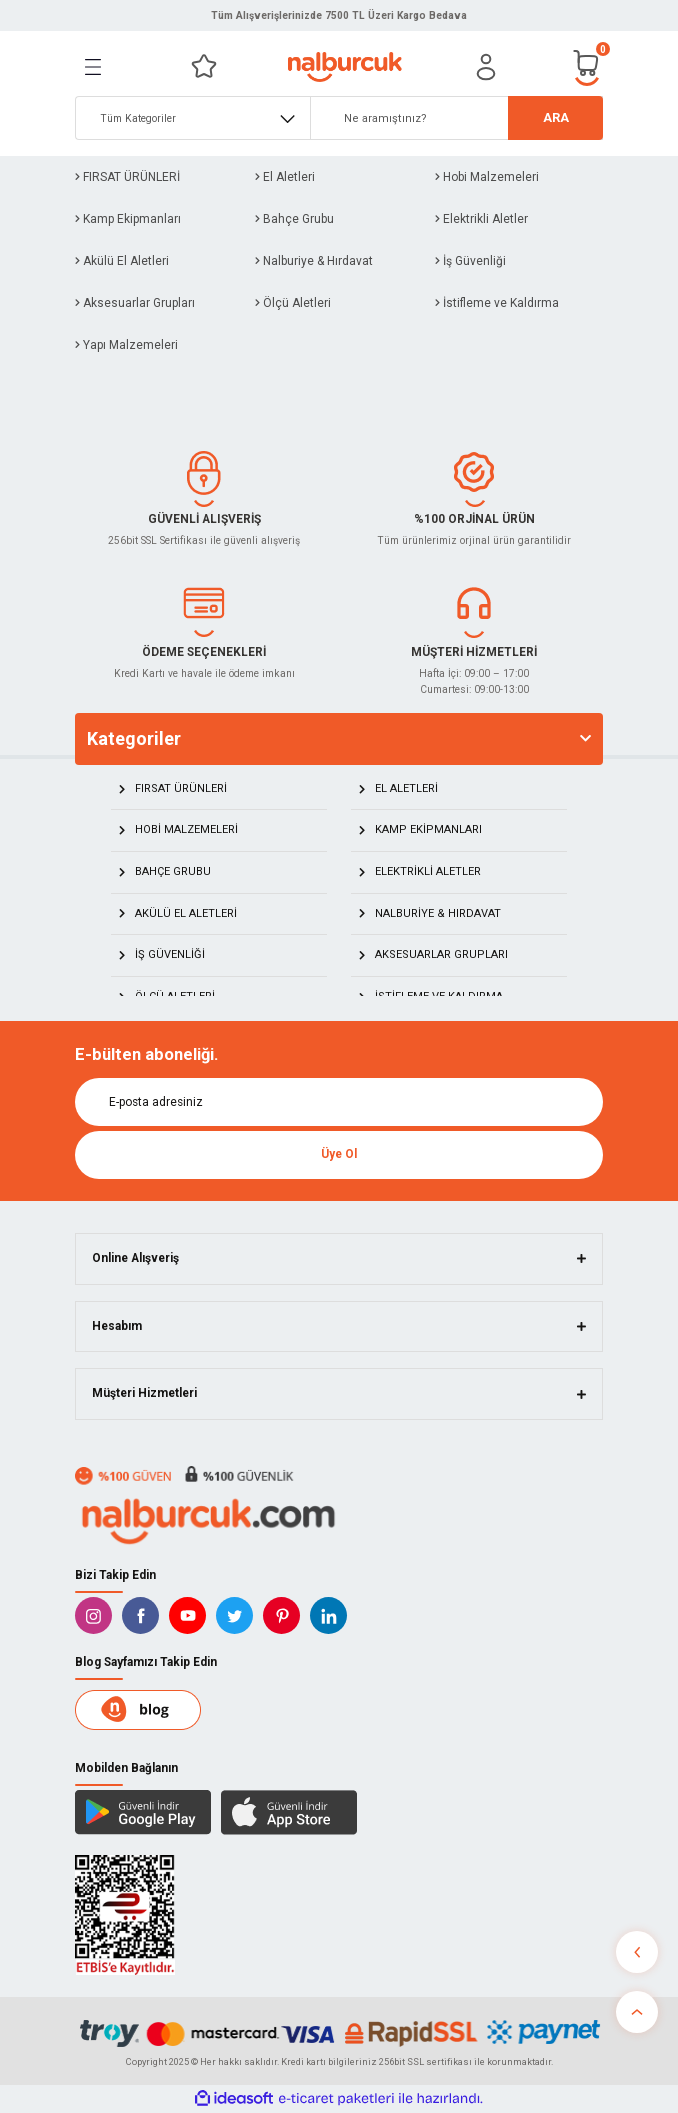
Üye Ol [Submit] (339, 1154)
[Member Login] (486, 67)
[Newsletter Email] (339, 1102)
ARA (556, 117)
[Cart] (587, 66)
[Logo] (344, 67)
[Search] (456, 118)
